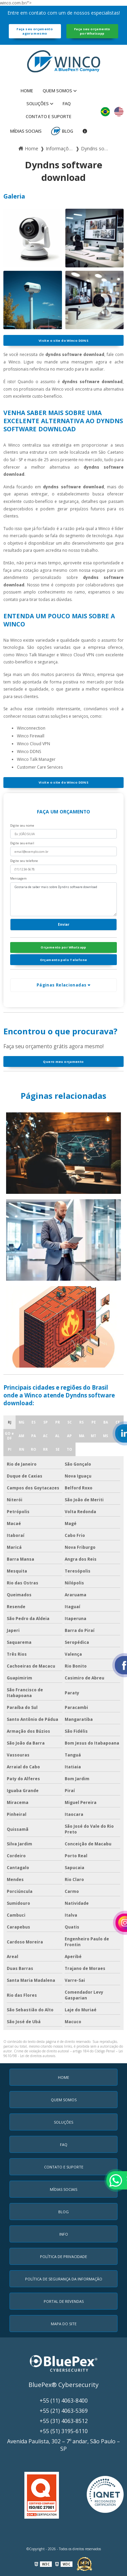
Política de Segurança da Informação (63, 2278)
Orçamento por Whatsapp (63, 947)
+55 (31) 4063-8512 (64, 2421)
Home (27, 91)
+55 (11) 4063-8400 (64, 2400)
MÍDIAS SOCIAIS (26, 131)
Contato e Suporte (48, 116)
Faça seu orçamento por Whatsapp (92, 31)
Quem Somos (57, 91)
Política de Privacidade (63, 2256)
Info (63, 2234)
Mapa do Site (64, 2323)
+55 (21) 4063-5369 (64, 2410)
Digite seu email (22, 843)
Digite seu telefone (24, 861)
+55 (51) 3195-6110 (64, 2431)
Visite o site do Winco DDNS (63, 340)
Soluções (37, 103)
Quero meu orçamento (63, 1061)
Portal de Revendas (64, 2301)
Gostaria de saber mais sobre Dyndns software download (63, 899)
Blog (67, 131)
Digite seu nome (22, 825)
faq (67, 103)
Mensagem (18, 878)
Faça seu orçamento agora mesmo (35, 31)
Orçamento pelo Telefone (63, 960)
